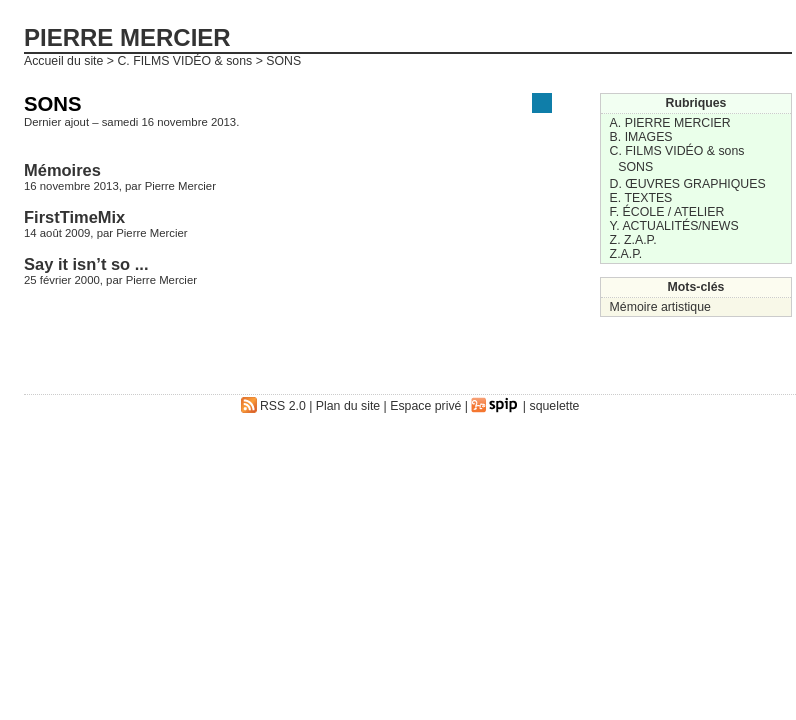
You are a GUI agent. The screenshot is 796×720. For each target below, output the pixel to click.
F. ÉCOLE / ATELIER (667, 212)
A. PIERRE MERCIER (670, 123)
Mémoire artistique (660, 307)
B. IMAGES (641, 137)
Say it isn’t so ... (86, 264)
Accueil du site (63, 61)
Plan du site (348, 406)
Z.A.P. (626, 254)
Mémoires (62, 170)
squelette (555, 406)
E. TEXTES (641, 198)
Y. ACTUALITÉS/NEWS (674, 226)
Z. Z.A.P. (633, 240)
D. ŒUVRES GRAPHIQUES (688, 184)
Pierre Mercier (180, 186)
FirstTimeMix (74, 217)
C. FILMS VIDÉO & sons (184, 61)
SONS (635, 167)
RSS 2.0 (273, 406)
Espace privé (425, 406)
